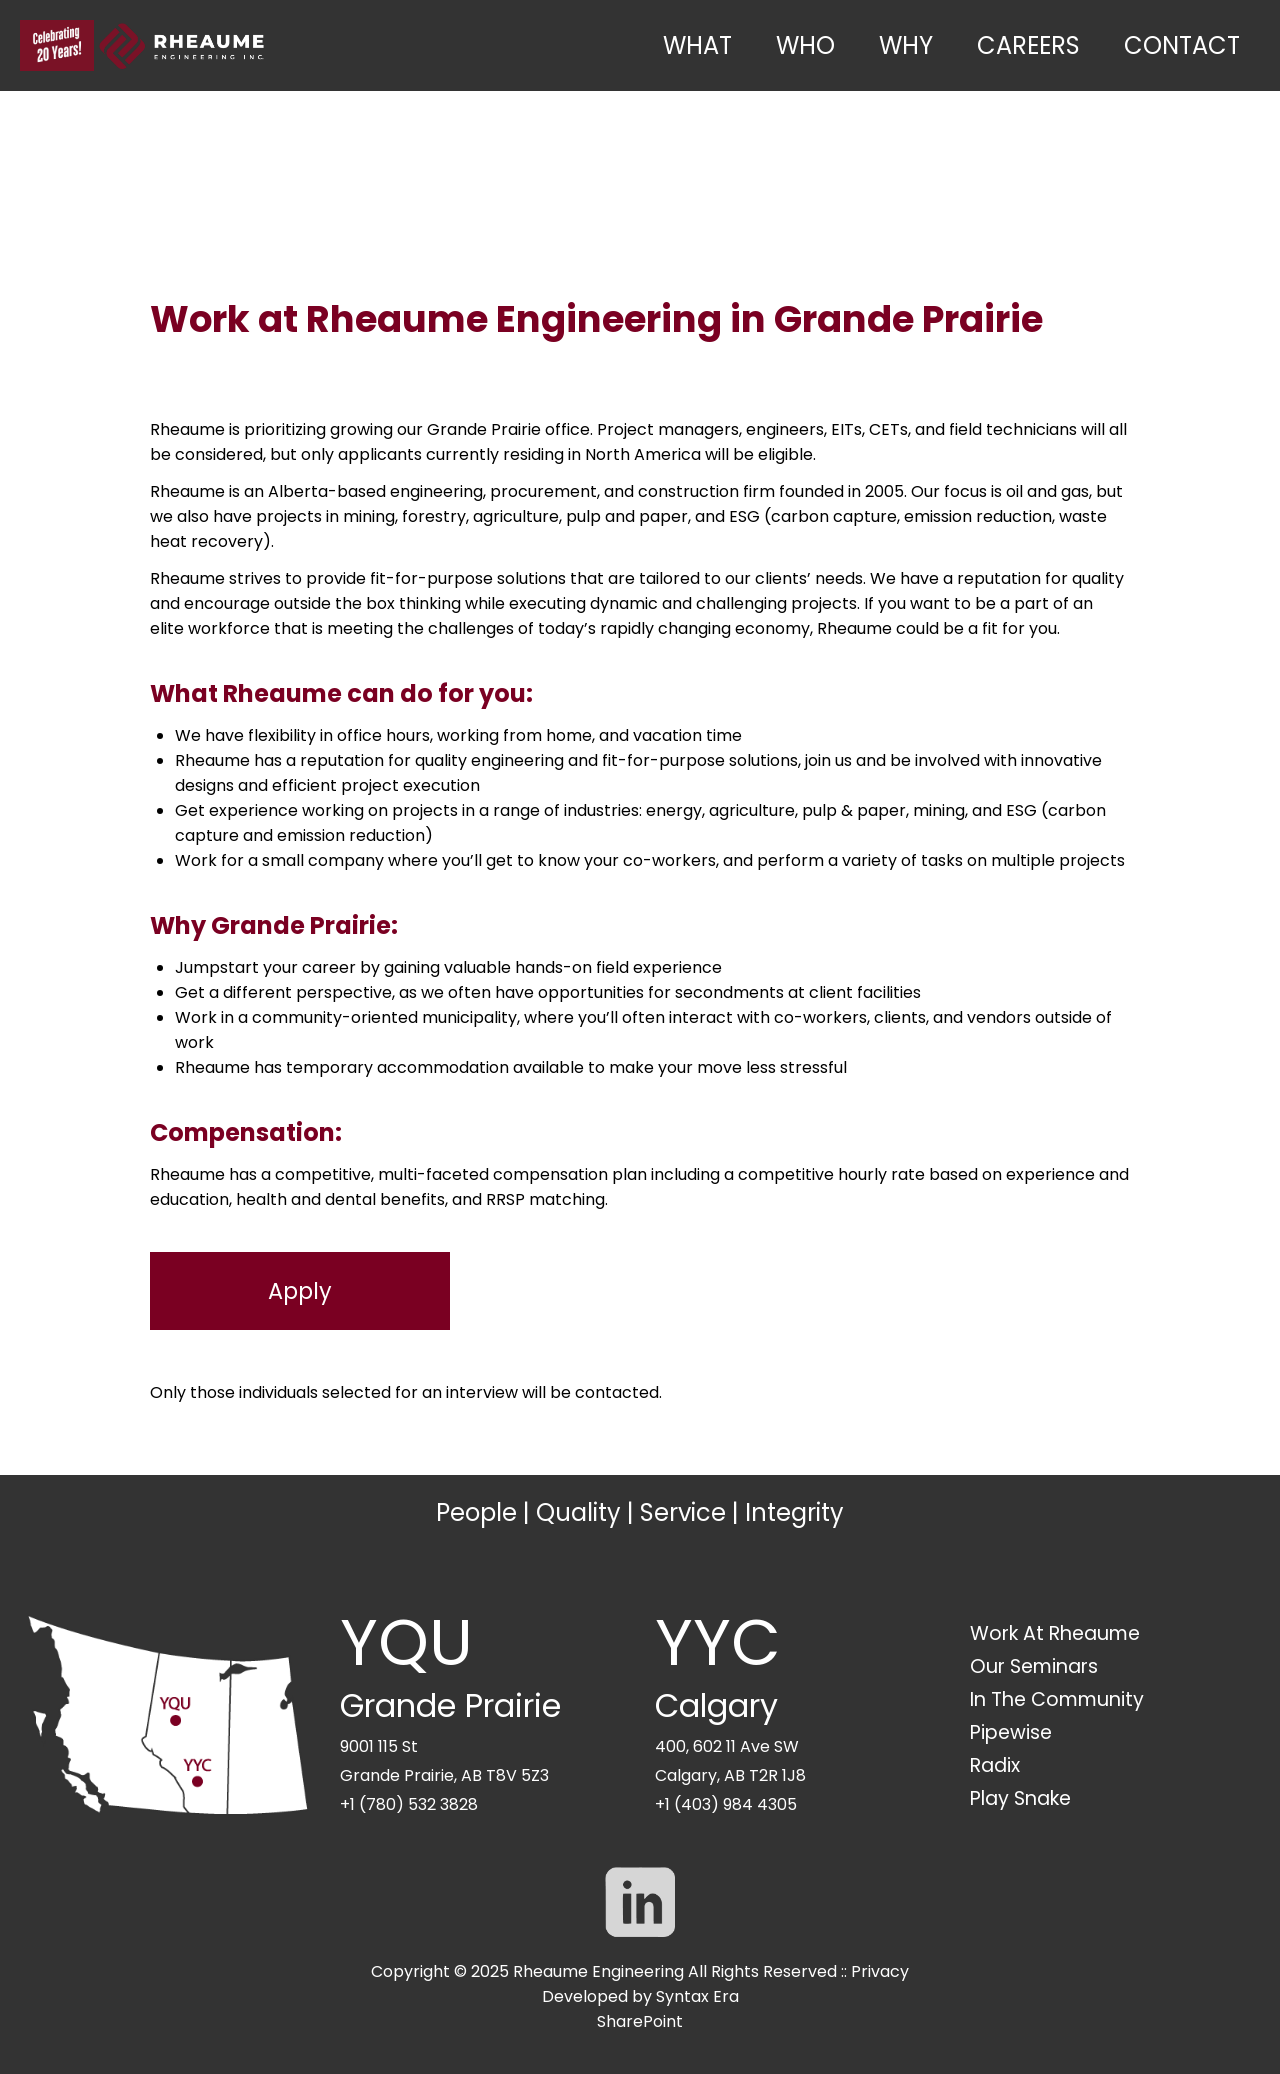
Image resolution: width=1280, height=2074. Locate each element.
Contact (1182, 45)
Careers (1028, 45)
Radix (995, 1765)
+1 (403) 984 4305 (726, 1804)
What (697, 45)
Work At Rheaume (1055, 1633)
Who (805, 45)
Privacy (880, 1971)
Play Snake (1020, 1798)
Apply (300, 1291)
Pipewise (1011, 1732)
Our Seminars (1034, 1666)
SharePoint (640, 2021)
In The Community (1057, 1699)
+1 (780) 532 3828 (409, 1804)
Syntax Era (697, 1996)
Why (906, 45)
